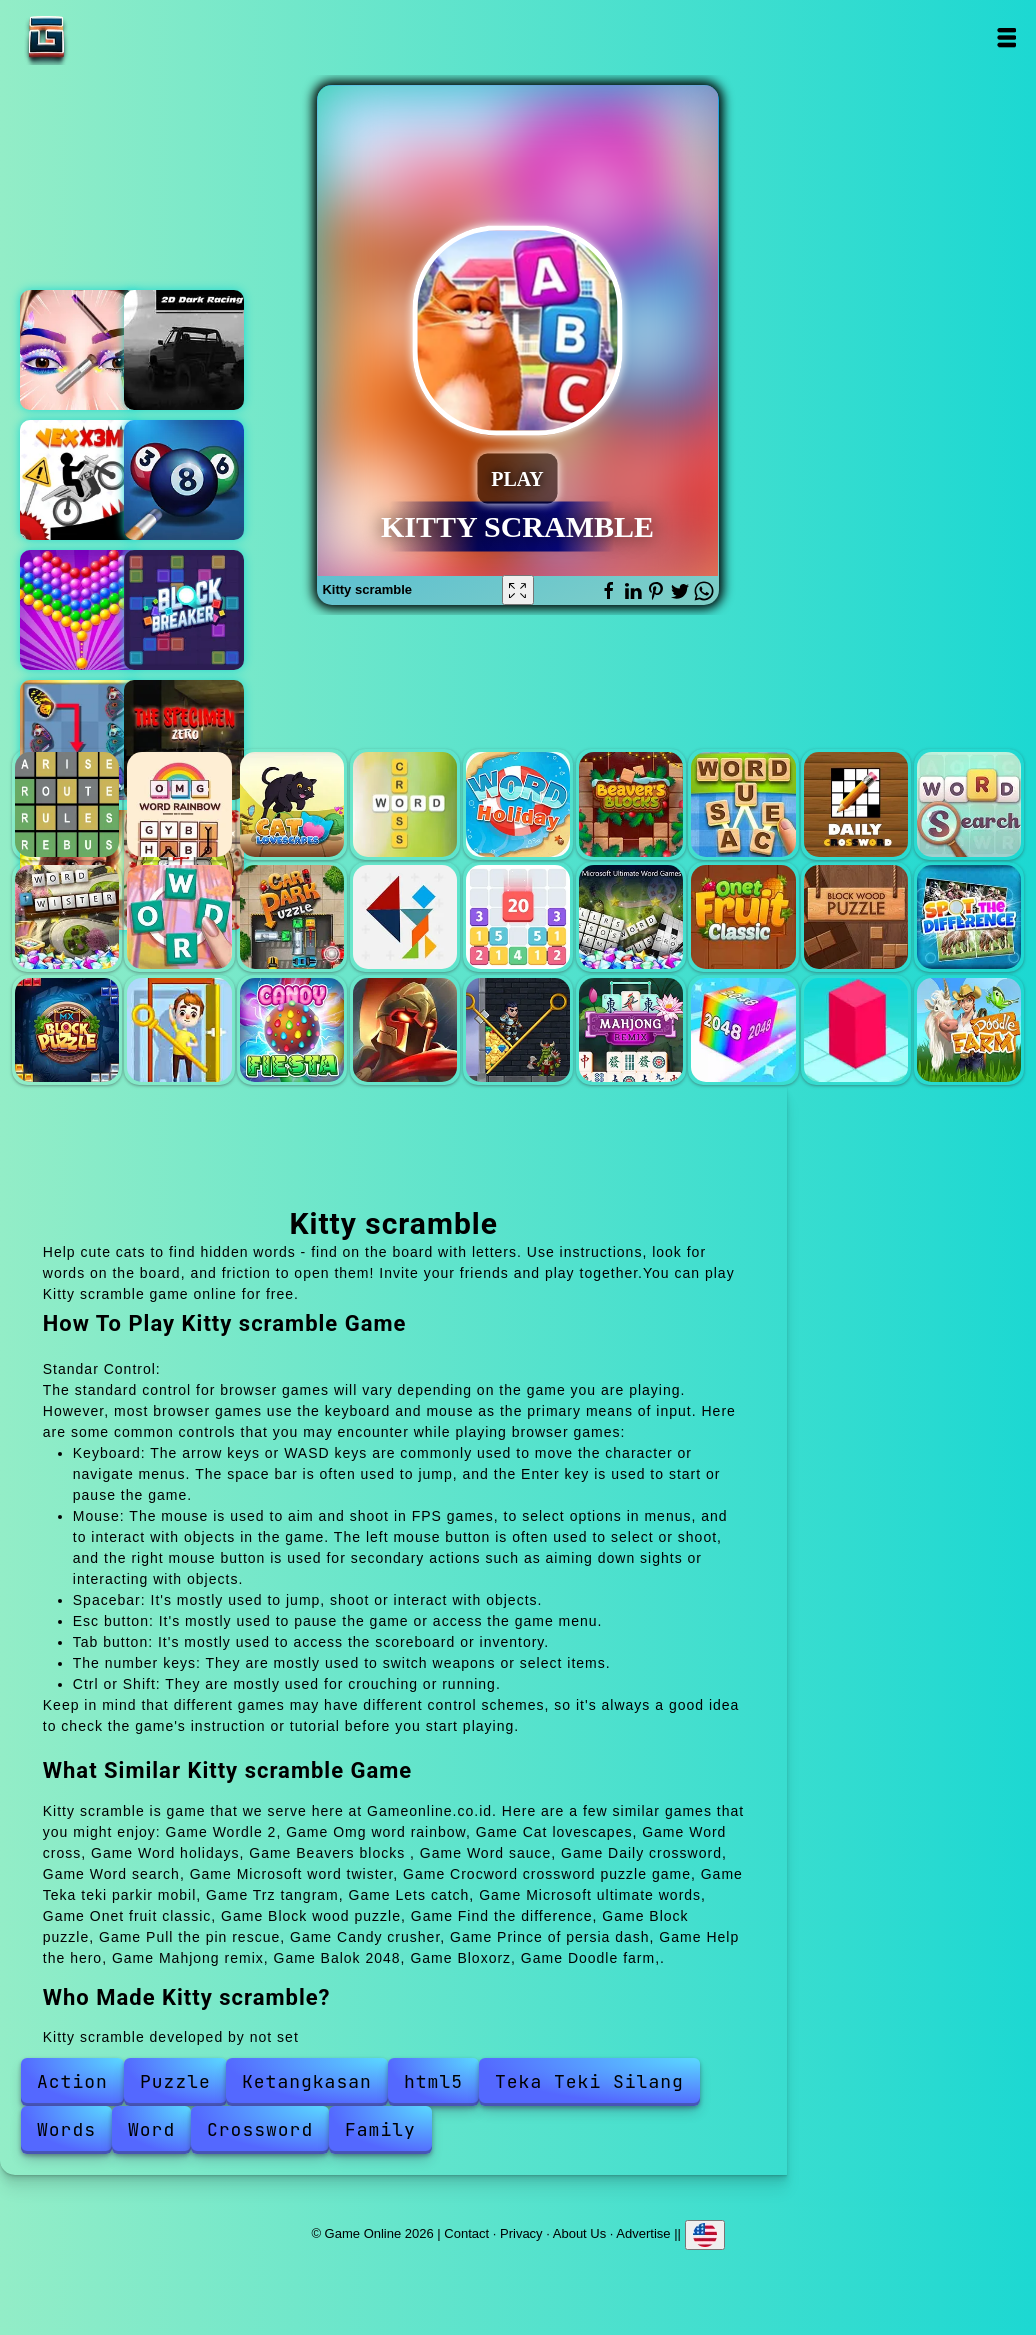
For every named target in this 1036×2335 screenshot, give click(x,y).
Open (1006, 37)
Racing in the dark (184, 350)
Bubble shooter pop (80, 610)
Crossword (260, 2129)
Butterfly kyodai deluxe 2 (80, 740)
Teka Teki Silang (589, 2081)
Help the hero (518, 1030)
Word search (969, 804)
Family (380, 2129)
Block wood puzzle (856, 917)
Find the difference (969, 917)
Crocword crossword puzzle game (179, 917)
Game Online (109, 37)
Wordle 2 (67, 804)
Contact (466, 2232)
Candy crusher (292, 1030)
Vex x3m (80, 480)
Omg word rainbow (179, 804)
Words (66, 2129)
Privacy (521, 2232)
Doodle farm (969, 1030)
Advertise (643, 2232)
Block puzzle (67, 1030)
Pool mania (184, 480)
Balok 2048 (743, 1030)
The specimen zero (184, 740)
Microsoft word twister (67, 917)
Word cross (405, 804)
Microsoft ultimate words (631, 917)
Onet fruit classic (743, 917)
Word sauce (743, 804)
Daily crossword (856, 804)
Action (72, 2081)
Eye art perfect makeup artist (80, 350)
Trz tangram (405, 917)
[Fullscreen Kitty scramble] (518, 590)
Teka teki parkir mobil (292, 917)
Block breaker (184, 610)
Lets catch (518, 917)
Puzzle (175, 2081)
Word (151, 2129)
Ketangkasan (307, 2081)
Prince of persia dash (405, 1030)
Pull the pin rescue (179, 1030)
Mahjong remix (631, 1030)
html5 (433, 2081)
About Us (579, 2232)
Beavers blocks (631, 804)
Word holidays (518, 804)
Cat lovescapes (292, 804)
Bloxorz (856, 1030)
